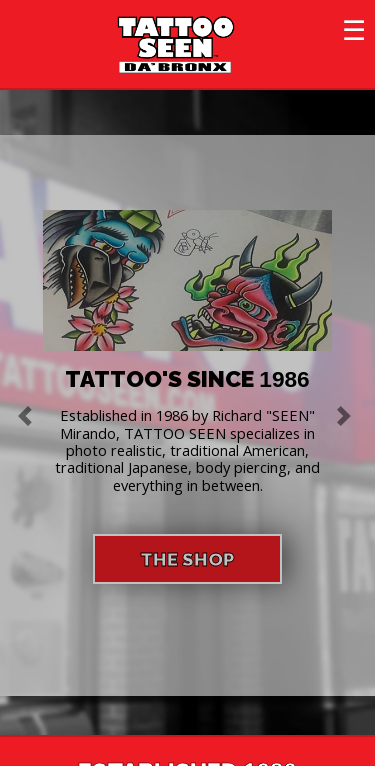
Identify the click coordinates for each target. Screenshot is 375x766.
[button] (28, 415)
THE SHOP (187, 559)
